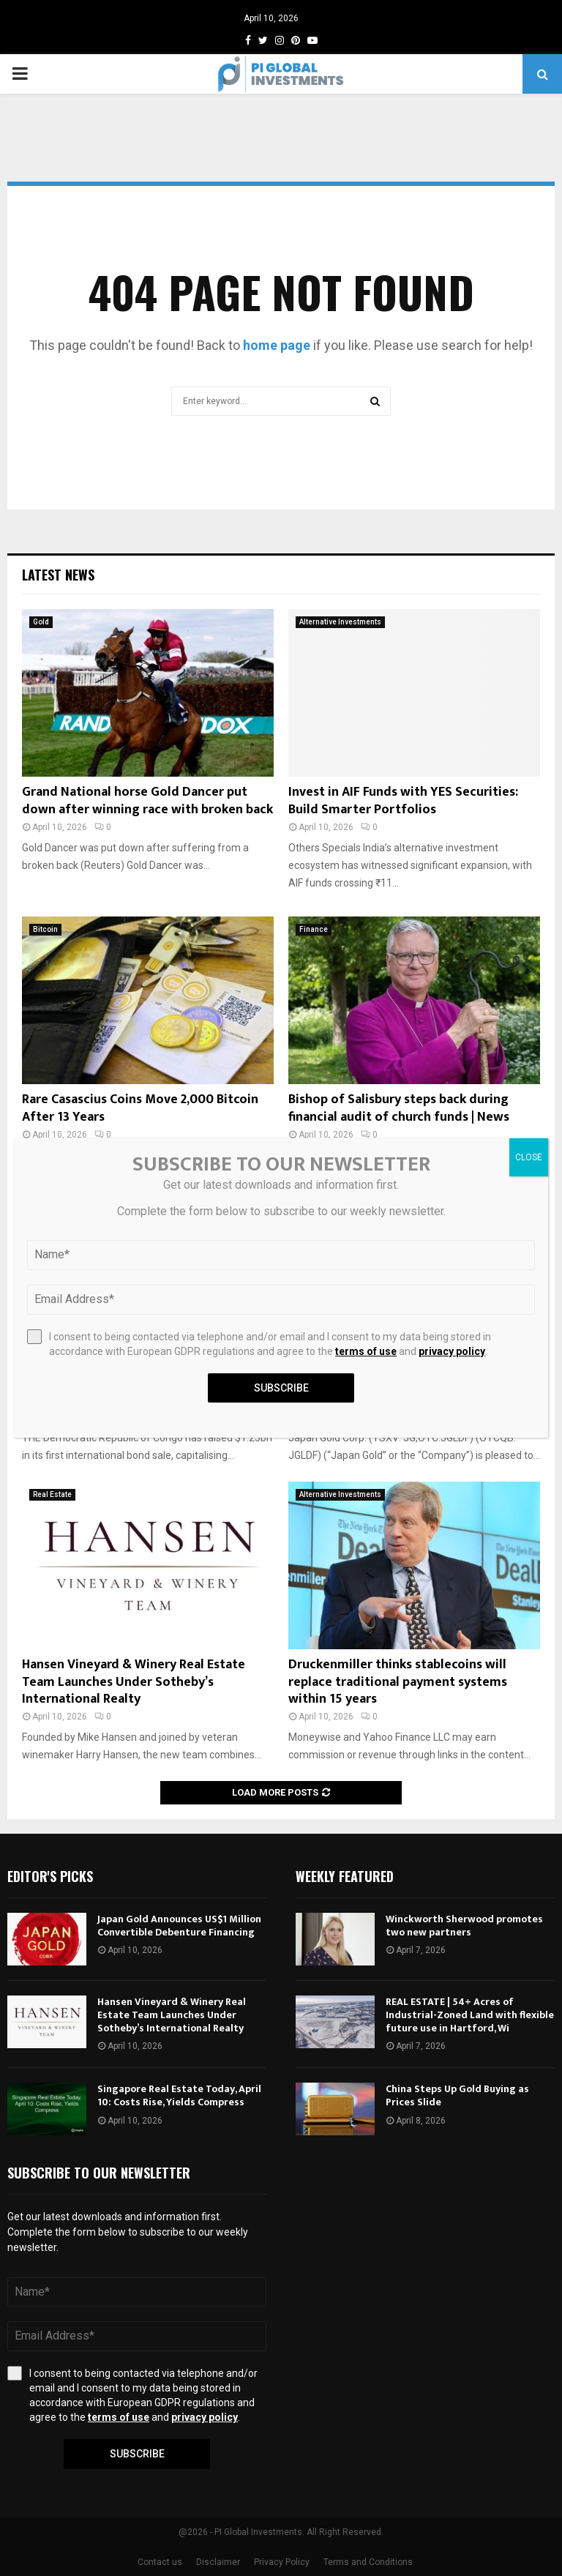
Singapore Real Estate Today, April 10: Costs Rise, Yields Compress (179, 2095)
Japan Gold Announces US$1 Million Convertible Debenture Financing (179, 1926)
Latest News (58, 574)
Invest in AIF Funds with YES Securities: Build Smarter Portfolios (403, 800)
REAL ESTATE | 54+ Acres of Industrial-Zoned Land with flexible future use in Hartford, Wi (470, 2014)
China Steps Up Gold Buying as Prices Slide (457, 2095)
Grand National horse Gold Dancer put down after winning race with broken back (147, 800)
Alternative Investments (340, 622)
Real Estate (52, 1494)
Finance (313, 929)
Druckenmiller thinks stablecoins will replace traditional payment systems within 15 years (397, 1682)
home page (276, 345)
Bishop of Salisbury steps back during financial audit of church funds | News (398, 1108)
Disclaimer (218, 2562)
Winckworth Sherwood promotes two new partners (464, 1926)
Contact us (160, 2562)
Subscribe (137, 2454)
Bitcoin (45, 929)
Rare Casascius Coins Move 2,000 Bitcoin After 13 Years (140, 1108)
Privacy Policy (282, 2562)
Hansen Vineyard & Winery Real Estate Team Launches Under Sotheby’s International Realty (133, 1682)
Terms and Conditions (368, 2562)
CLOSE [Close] (528, 1157)
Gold (41, 622)
